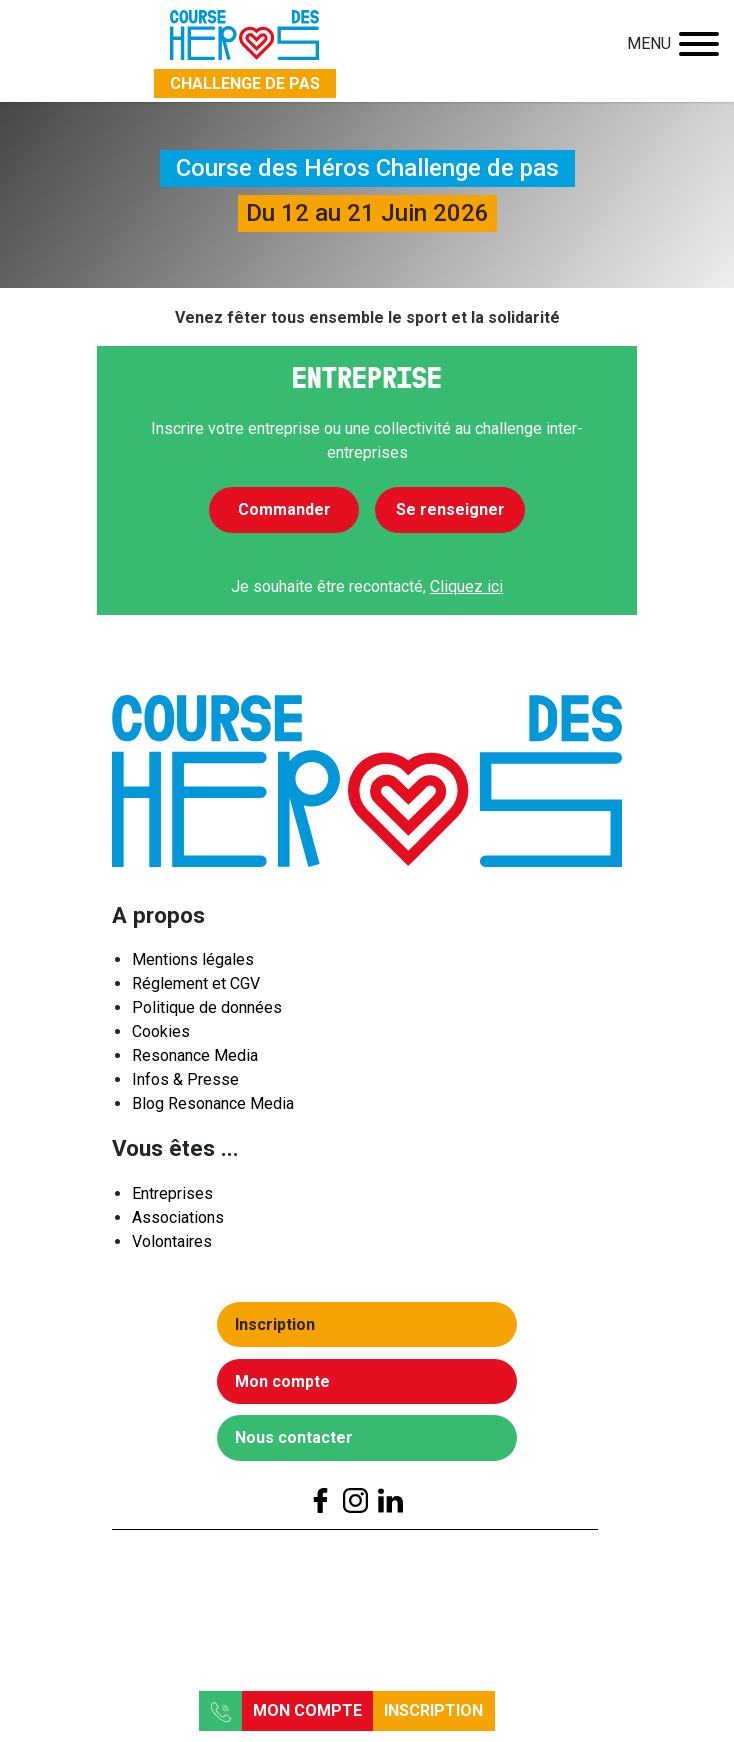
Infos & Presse (185, 1085)
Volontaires (172, 1246)
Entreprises (172, 1198)
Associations (178, 1222)
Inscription (433, 1710)
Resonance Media (195, 1061)
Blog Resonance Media (213, 1109)
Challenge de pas (245, 83)
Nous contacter (300, 1443)
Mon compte (307, 1710)
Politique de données (207, 1013)
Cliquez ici (466, 586)
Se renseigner (450, 509)
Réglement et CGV (196, 989)
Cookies (161, 1037)
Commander (284, 509)
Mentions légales (193, 965)
